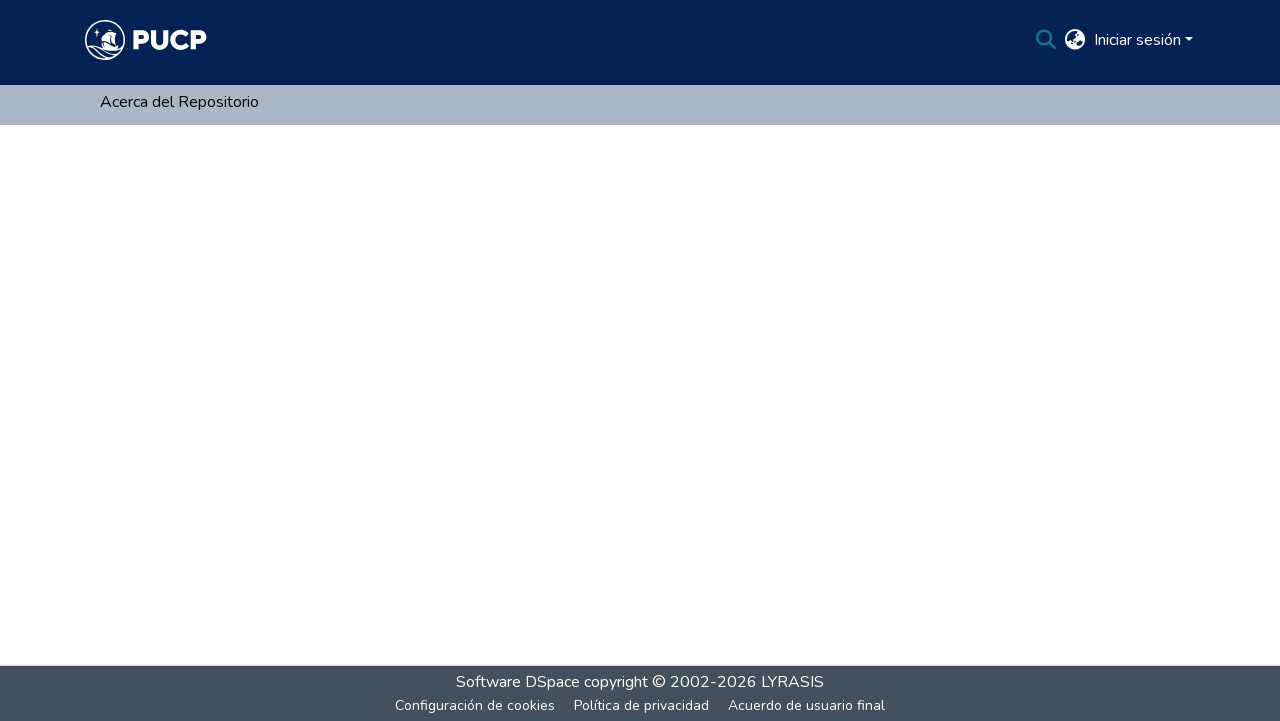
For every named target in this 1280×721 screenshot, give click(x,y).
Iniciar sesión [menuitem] (1137, 40)
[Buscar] (1046, 40)
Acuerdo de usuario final (806, 705)
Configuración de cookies (475, 705)
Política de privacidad (641, 705)
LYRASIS (792, 682)
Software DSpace (518, 682)
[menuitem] (1075, 40)
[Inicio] (146, 40)
